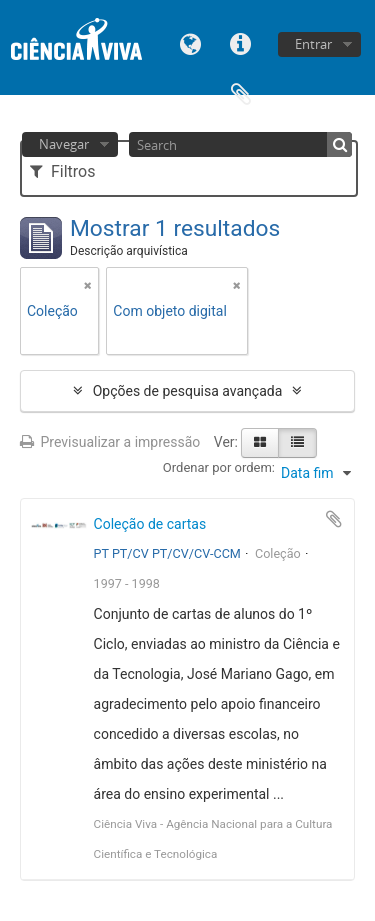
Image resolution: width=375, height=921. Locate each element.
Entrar (313, 44)
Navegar (64, 144)
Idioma (191, 42)
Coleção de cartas (150, 524)
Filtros (62, 171)
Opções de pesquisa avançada (188, 391)
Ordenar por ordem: (219, 467)
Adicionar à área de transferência (334, 519)
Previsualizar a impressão (110, 442)
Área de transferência (241, 92)
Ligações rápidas (241, 42)
